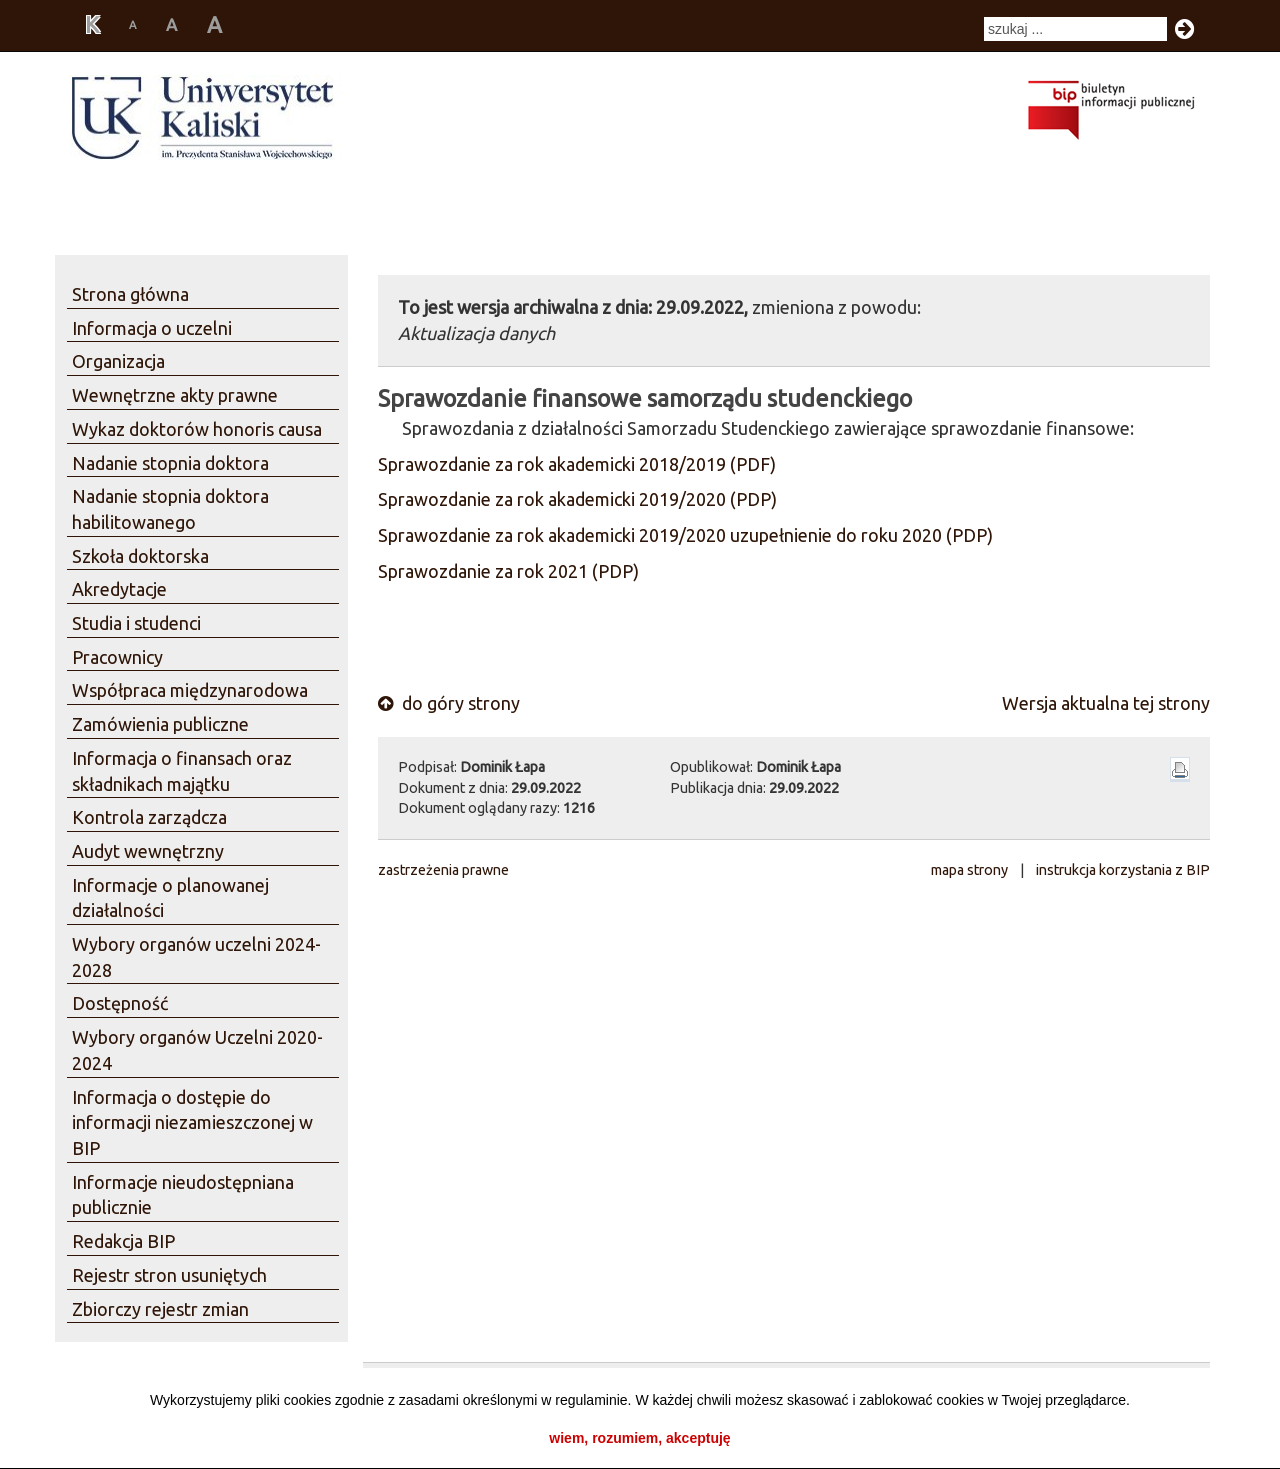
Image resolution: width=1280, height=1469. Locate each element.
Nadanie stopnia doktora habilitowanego (170, 509)
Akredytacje (119, 589)
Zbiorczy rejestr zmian (160, 1309)
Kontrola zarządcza (149, 817)
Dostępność (120, 1003)
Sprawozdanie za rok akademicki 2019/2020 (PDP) (577, 499)
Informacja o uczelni (152, 328)
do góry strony (449, 703)
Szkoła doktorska (140, 556)
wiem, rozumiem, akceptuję (639, 1438)
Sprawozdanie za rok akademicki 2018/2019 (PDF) (577, 464)
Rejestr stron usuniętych (169, 1275)
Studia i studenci (136, 623)
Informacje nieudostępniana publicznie (183, 1195)
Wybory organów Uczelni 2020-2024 (197, 1050)
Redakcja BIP (123, 1241)
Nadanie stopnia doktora (170, 463)
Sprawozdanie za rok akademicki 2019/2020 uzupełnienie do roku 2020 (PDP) (685, 535)
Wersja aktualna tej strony (1106, 703)
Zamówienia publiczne (160, 724)
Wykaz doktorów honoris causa (197, 429)
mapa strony (969, 870)
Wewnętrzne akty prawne (175, 395)
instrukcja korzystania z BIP (1123, 870)
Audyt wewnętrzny (148, 851)
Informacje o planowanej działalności (170, 898)
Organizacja (118, 361)
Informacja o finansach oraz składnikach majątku (182, 771)
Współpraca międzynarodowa (190, 690)
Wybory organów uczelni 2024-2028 (196, 957)
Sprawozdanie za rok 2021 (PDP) (508, 571)
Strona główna (130, 294)
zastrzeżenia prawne (443, 870)
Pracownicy (117, 657)
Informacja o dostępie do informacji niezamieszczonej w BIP (192, 1122)
